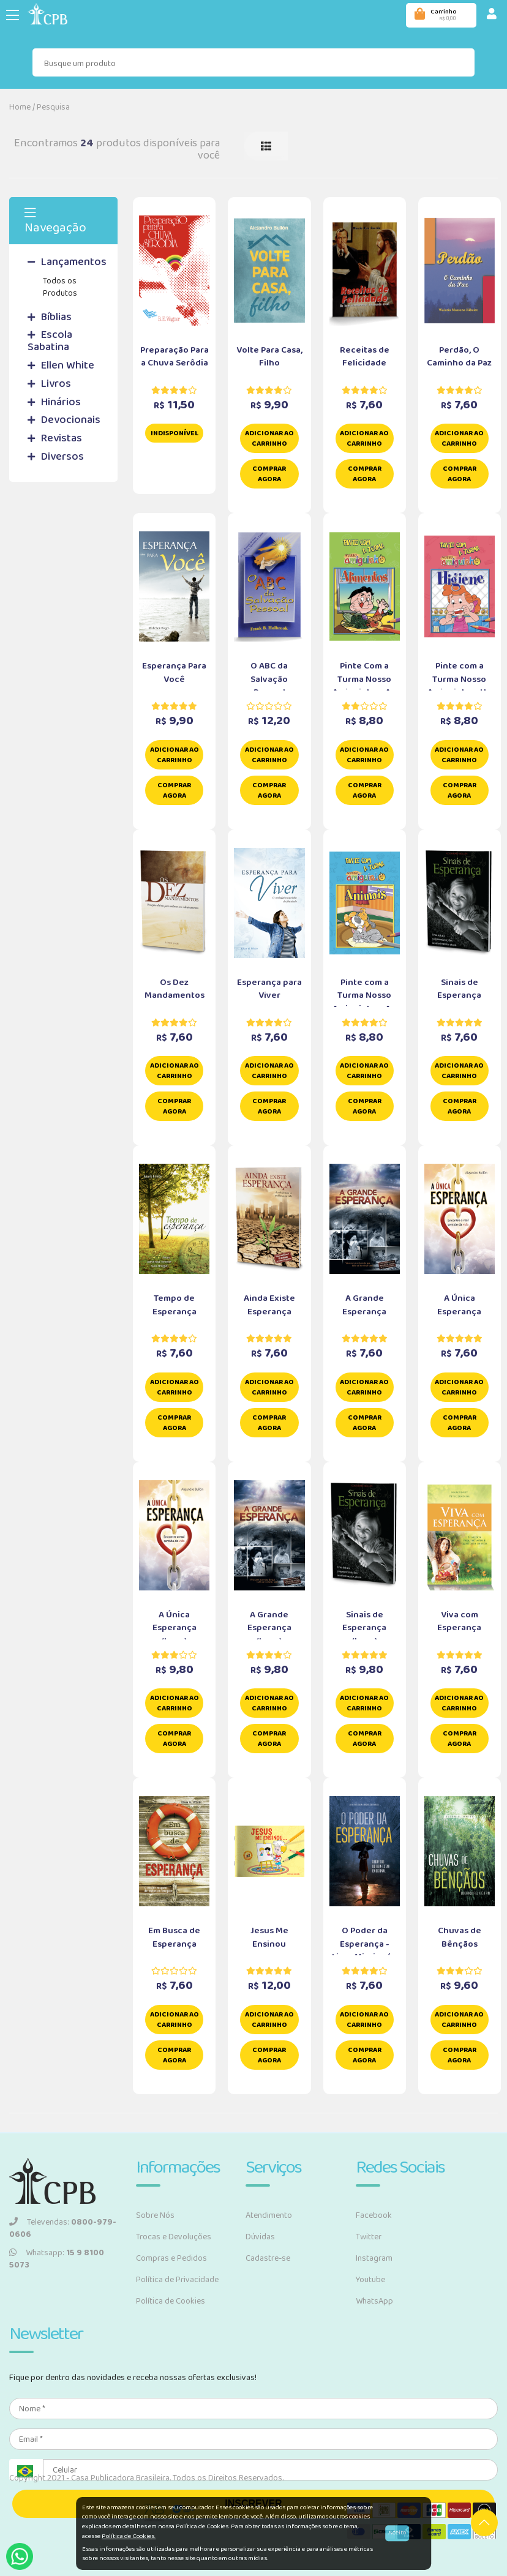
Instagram (374, 2258)
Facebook (374, 2215)
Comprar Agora (269, 474)
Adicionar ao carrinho (269, 438)
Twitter (368, 2237)
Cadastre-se (268, 2258)
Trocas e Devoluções (173, 2237)
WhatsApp (374, 2301)
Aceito (397, 2533)
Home (20, 107)
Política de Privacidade (177, 2279)
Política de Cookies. (129, 2536)
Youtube (370, 2279)
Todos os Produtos (60, 287)
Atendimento (269, 2215)
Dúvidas (260, 2237)
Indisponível (174, 433)
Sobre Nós (155, 2215)
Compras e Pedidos (171, 2258)
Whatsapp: (56, 2259)
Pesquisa (53, 107)
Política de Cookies (170, 2301)
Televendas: (62, 2228)
